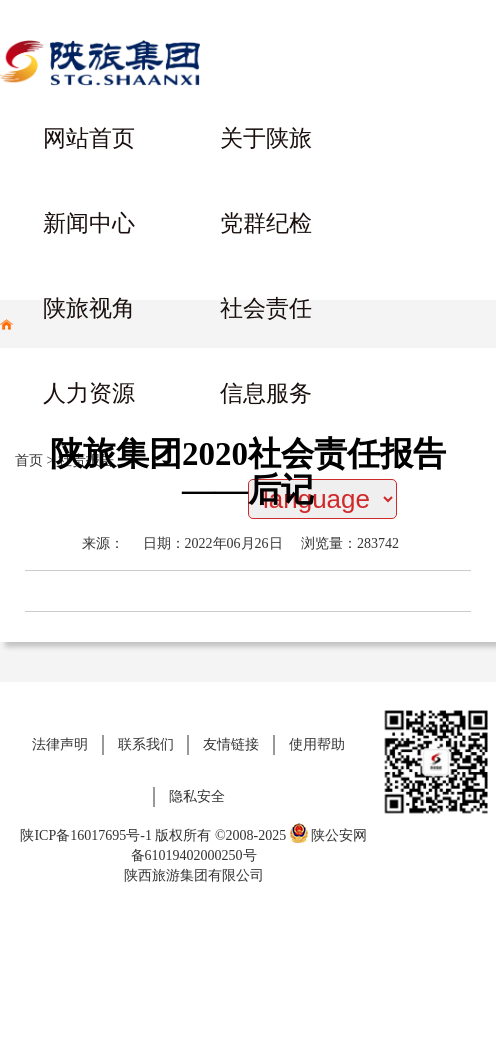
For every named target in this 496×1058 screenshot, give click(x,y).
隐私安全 (197, 796)
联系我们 (146, 744)
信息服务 (266, 393)
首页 (29, 460)
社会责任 (266, 308)
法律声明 (60, 744)
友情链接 (231, 744)
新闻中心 (89, 223)
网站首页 (89, 138)
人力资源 (89, 393)
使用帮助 (317, 744)
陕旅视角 (89, 308)
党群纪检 (266, 223)
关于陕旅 (266, 138)
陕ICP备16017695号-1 (85, 835)
